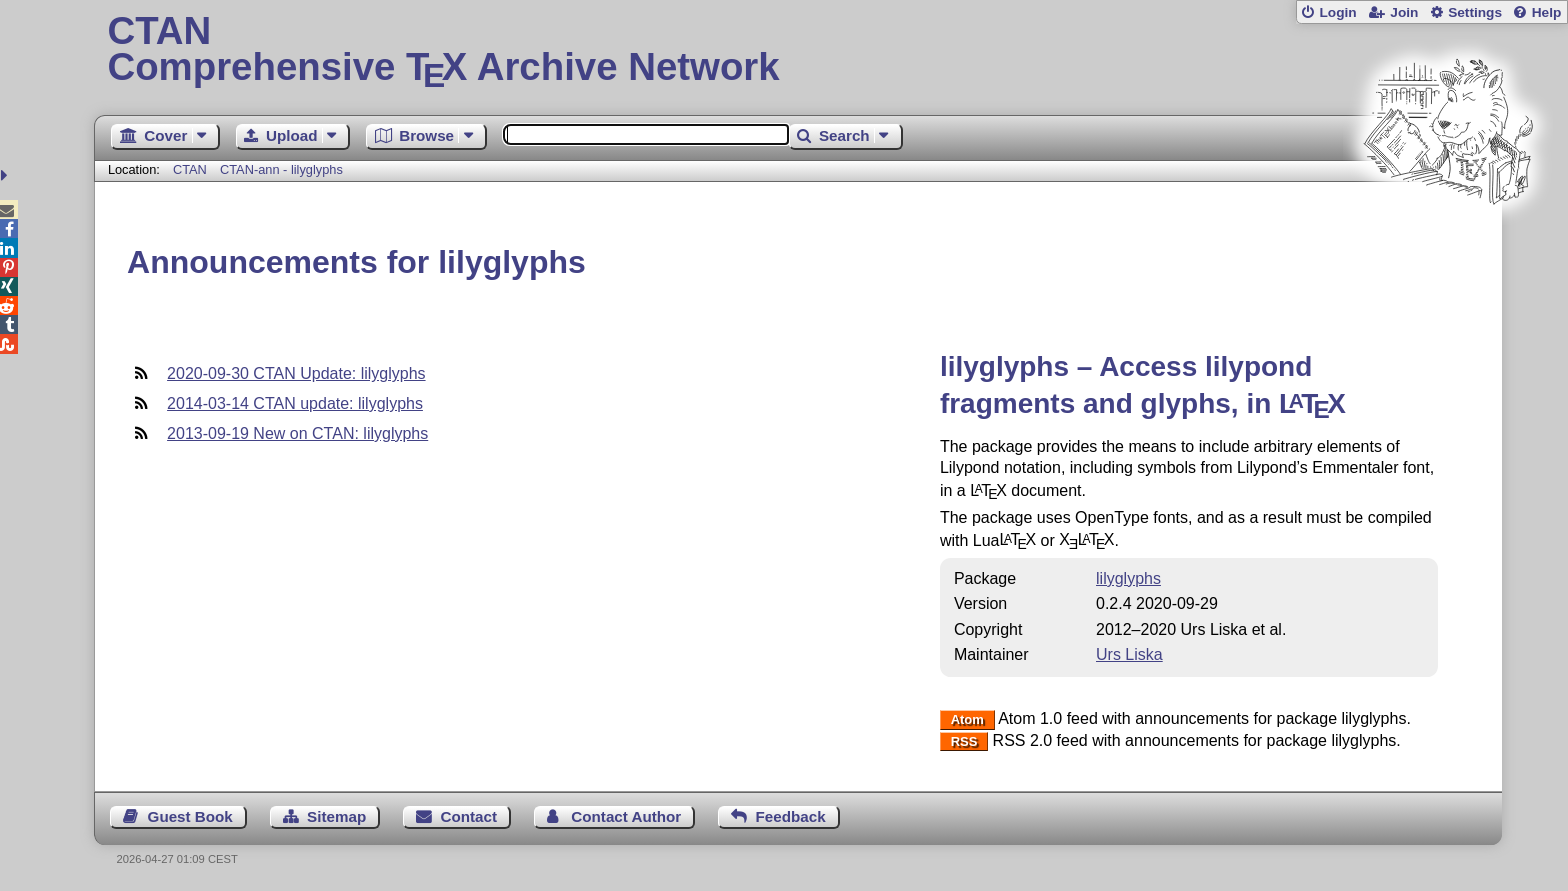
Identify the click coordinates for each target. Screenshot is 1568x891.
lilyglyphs (1128, 578)
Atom (967, 719)
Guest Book (190, 816)
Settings (1475, 12)
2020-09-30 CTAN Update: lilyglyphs (296, 373)
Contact (469, 816)
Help (1547, 12)
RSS (964, 741)
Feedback (791, 816)
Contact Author (626, 816)
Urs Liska (1129, 654)
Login (1337, 12)
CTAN (190, 169)
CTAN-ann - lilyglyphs (281, 169)
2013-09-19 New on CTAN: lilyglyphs (297, 433)
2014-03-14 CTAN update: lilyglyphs (295, 403)
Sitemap (336, 816)
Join (1404, 12)
